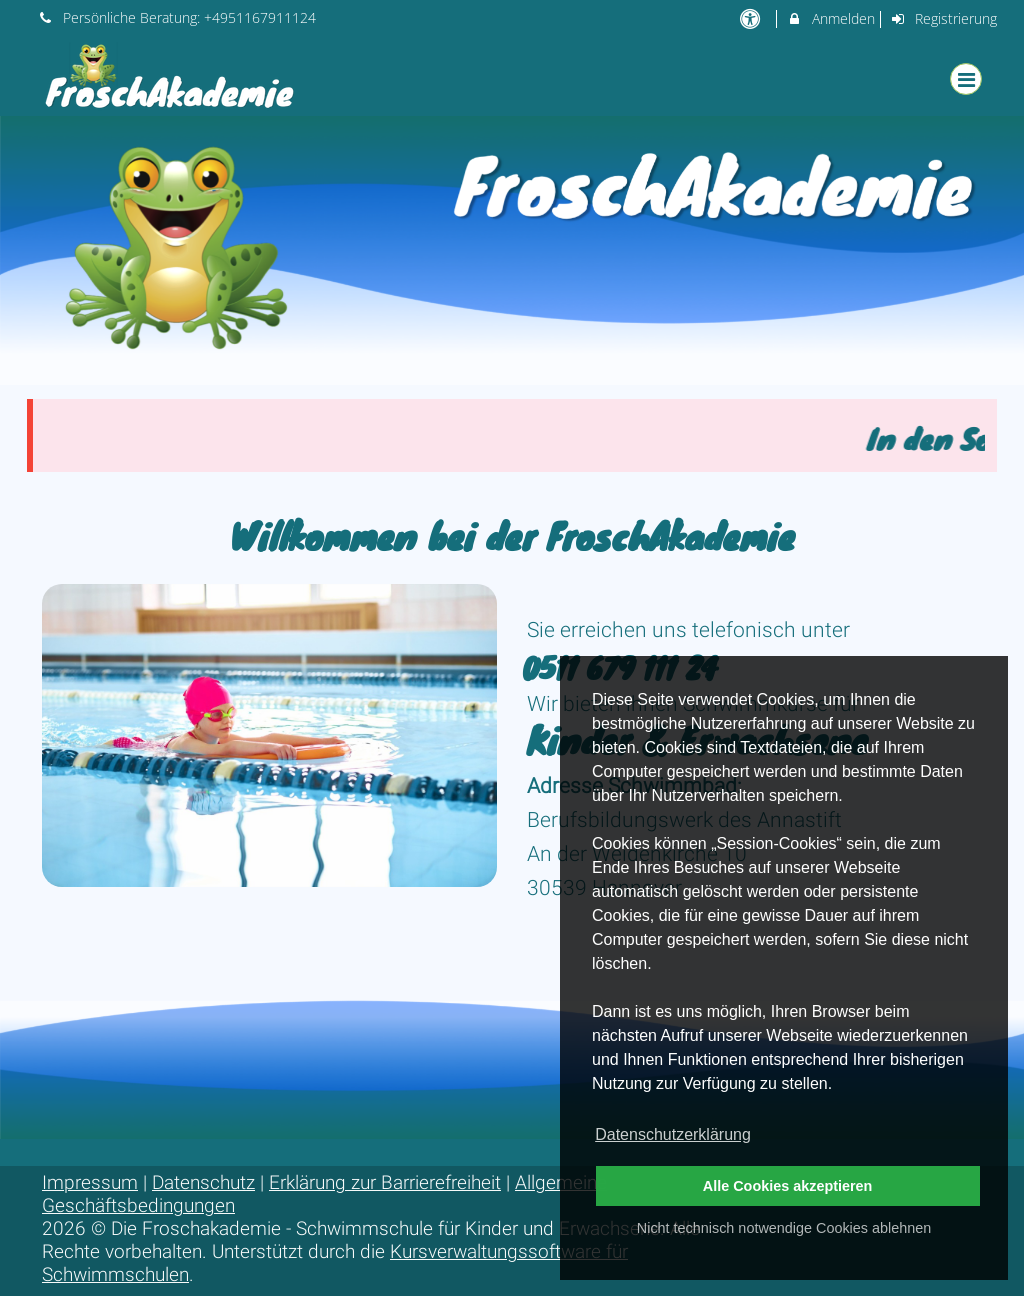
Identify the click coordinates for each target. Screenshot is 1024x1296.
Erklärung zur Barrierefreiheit (385, 1182)
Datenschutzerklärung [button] (673, 1134)
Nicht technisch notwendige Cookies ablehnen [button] (784, 1228)
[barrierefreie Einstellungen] (751, 18)
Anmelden (830, 18)
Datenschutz (203, 1182)
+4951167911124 (260, 17)
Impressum (90, 1182)
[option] (512, 250)
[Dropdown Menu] (966, 79)
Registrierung (944, 18)
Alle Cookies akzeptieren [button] (788, 1186)
